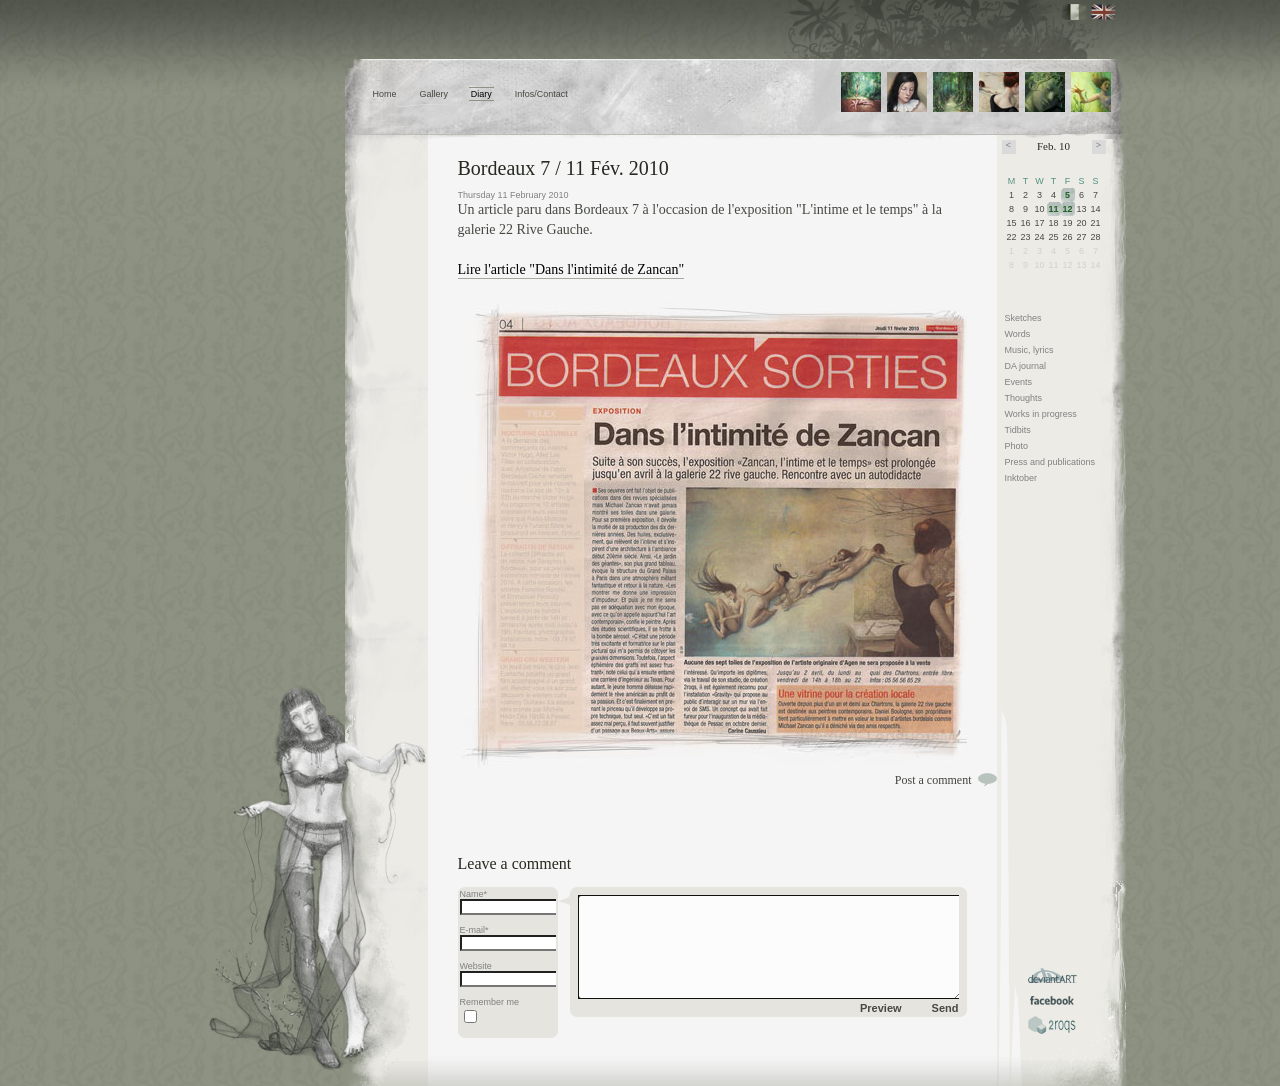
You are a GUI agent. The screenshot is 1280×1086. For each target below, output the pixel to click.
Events (1019, 382)
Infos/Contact (541, 94)
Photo (1017, 446)
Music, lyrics (1029, 350)
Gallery (433, 94)
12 (1068, 209)
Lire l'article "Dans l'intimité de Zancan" (571, 269)
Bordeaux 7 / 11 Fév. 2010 (563, 168)
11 (1054, 209)
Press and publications (1050, 462)
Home (385, 94)
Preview (881, 1008)
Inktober (1021, 478)
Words (1018, 334)
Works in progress (1041, 414)
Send (945, 1008)
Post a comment (933, 780)
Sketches (1023, 318)
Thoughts (1024, 398)
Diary (481, 94)
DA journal (1026, 366)
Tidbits (1018, 430)
